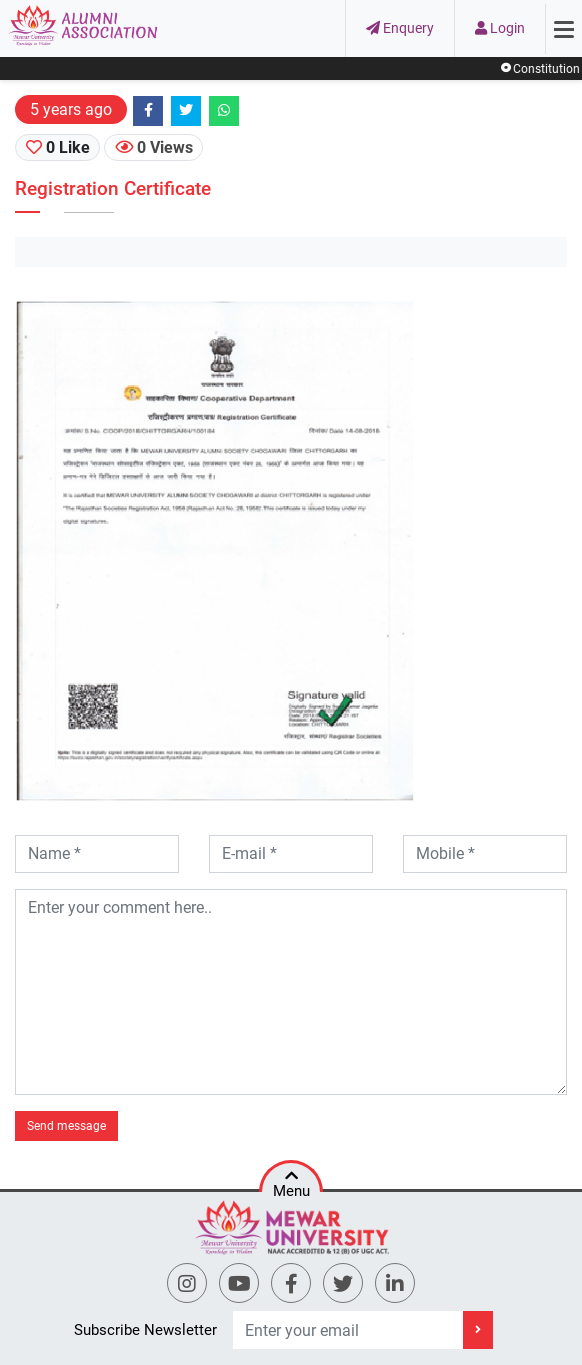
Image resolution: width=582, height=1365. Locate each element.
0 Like (58, 147)
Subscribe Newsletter (145, 1330)
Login (500, 28)
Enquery (400, 28)
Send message (66, 1126)
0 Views (154, 147)
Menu (291, 1180)
